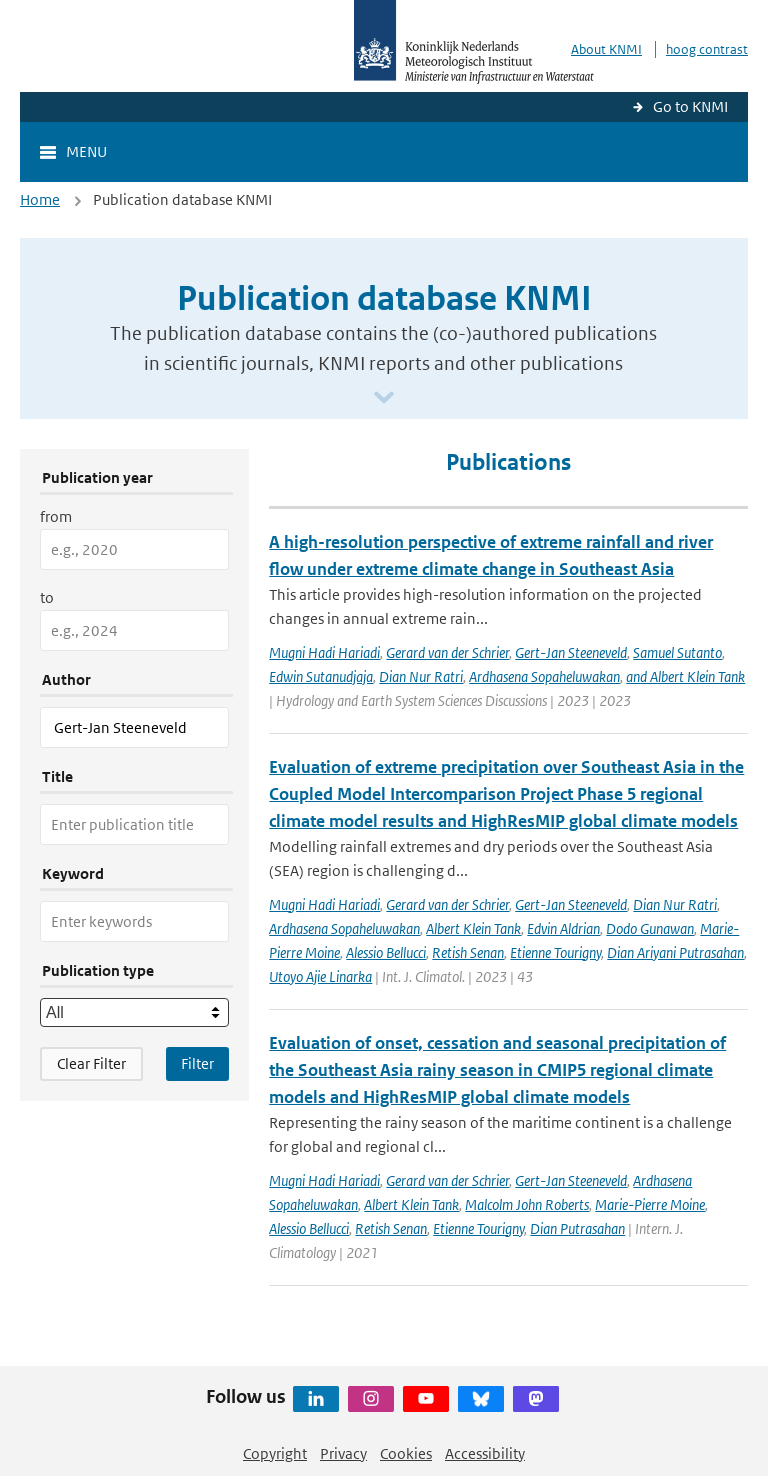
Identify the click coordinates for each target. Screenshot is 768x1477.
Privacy (343, 1453)
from (56, 516)
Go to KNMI (690, 106)
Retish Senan (468, 952)
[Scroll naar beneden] (384, 398)
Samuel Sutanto (677, 652)
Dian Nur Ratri (421, 676)
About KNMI (606, 49)
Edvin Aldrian (563, 928)
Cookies (406, 1453)
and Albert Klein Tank (685, 676)
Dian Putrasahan (577, 1228)
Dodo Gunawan (650, 928)
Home (40, 199)
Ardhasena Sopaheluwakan (544, 676)
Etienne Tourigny (555, 952)
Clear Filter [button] (91, 1063)
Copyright (275, 1453)
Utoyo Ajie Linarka (320, 976)
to (47, 597)
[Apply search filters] (197, 1064)
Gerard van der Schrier (447, 652)
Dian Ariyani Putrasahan (675, 952)
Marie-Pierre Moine (650, 1204)
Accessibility (485, 1453)
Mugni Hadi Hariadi (324, 652)
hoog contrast (707, 49)
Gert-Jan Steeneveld (571, 652)
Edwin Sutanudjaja (321, 676)
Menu (86, 151)
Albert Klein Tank (473, 928)
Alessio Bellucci (386, 952)
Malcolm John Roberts (527, 1204)
